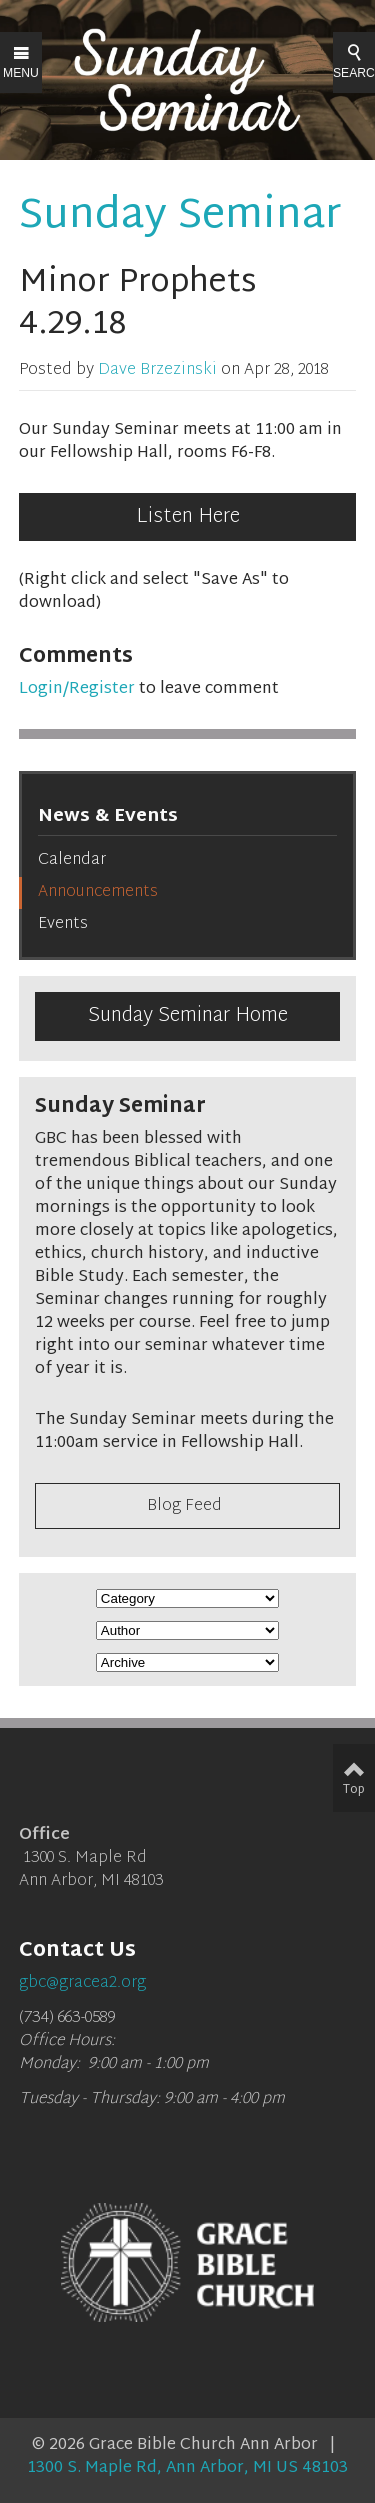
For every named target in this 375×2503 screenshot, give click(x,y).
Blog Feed (184, 1506)
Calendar (72, 860)
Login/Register (77, 689)
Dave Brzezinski (157, 370)
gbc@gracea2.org (82, 1983)
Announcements (98, 892)
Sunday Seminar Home (188, 1016)
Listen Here (188, 517)
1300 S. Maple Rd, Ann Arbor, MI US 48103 (187, 2468)
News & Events (108, 816)
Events (63, 924)
